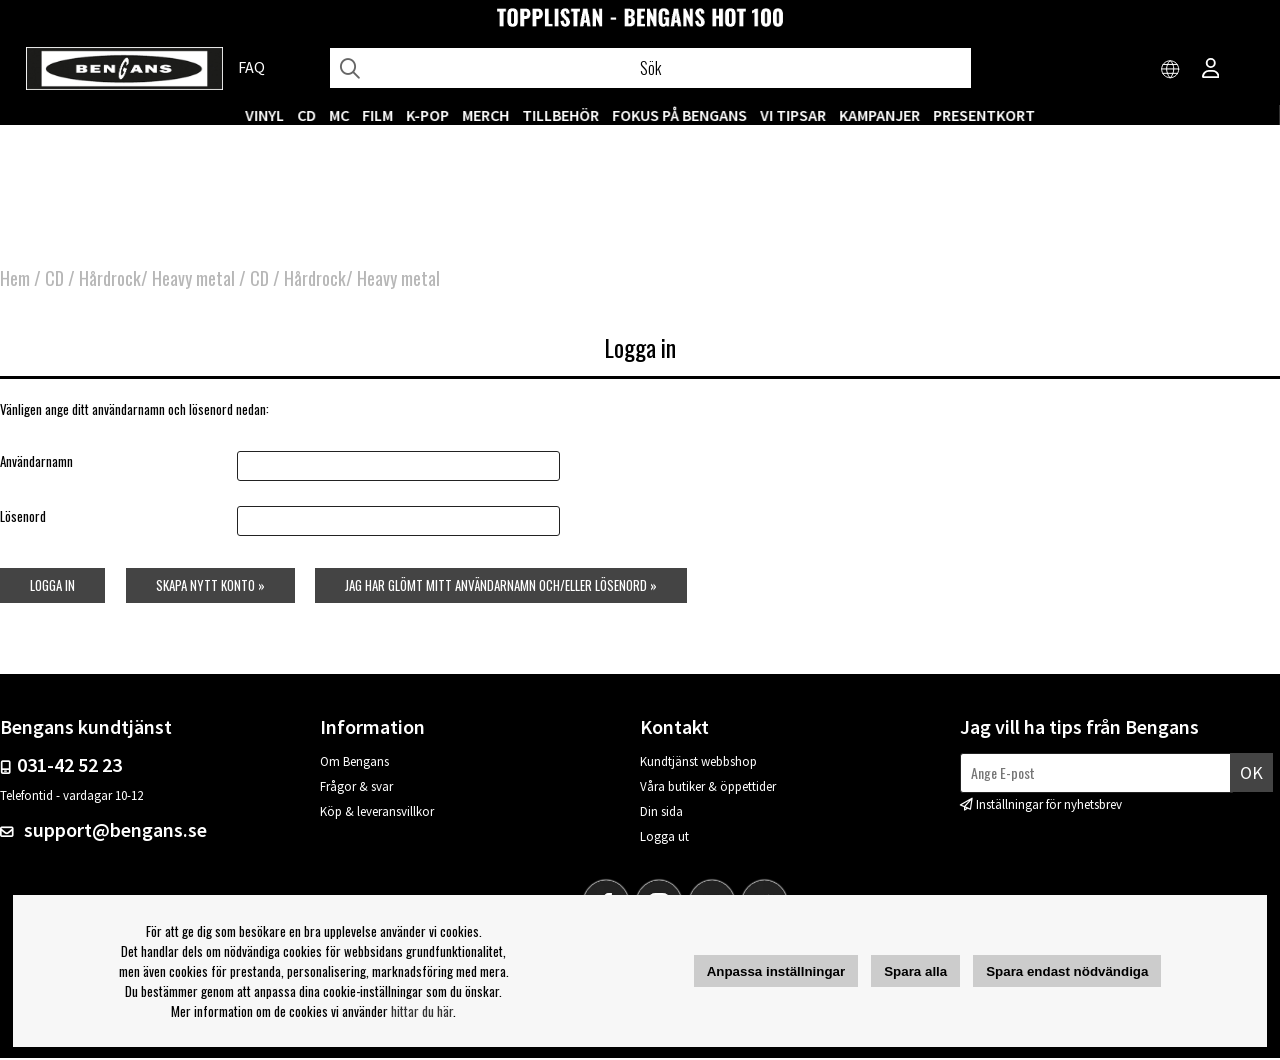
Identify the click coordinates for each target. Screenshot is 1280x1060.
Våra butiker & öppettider (708, 788)
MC (339, 115)
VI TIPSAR (793, 115)
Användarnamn (36, 462)
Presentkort (984, 115)
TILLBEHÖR (560, 115)
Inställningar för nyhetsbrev (1049, 806)
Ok (1251, 773)
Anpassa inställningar (776, 971)
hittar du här (422, 1011)
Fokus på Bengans (679, 115)
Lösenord (23, 518)
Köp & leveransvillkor (377, 813)
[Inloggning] (1211, 70)
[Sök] (650, 68)
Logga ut (664, 838)
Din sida (661, 813)
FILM (377, 115)
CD (306, 115)
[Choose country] (1171, 70)
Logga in (52, 587)
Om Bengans (354, 763)
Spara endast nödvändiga (1067, 971)
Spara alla (915, 971)
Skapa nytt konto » (209, 587)
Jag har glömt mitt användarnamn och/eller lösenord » (501, 587)
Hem (15, 280)
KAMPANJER (879, 115)
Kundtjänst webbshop (698, 763)
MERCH (485, 115)
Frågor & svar (356, 788)
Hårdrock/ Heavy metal (157, 280)
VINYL (264, 115)
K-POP (427, 115)
